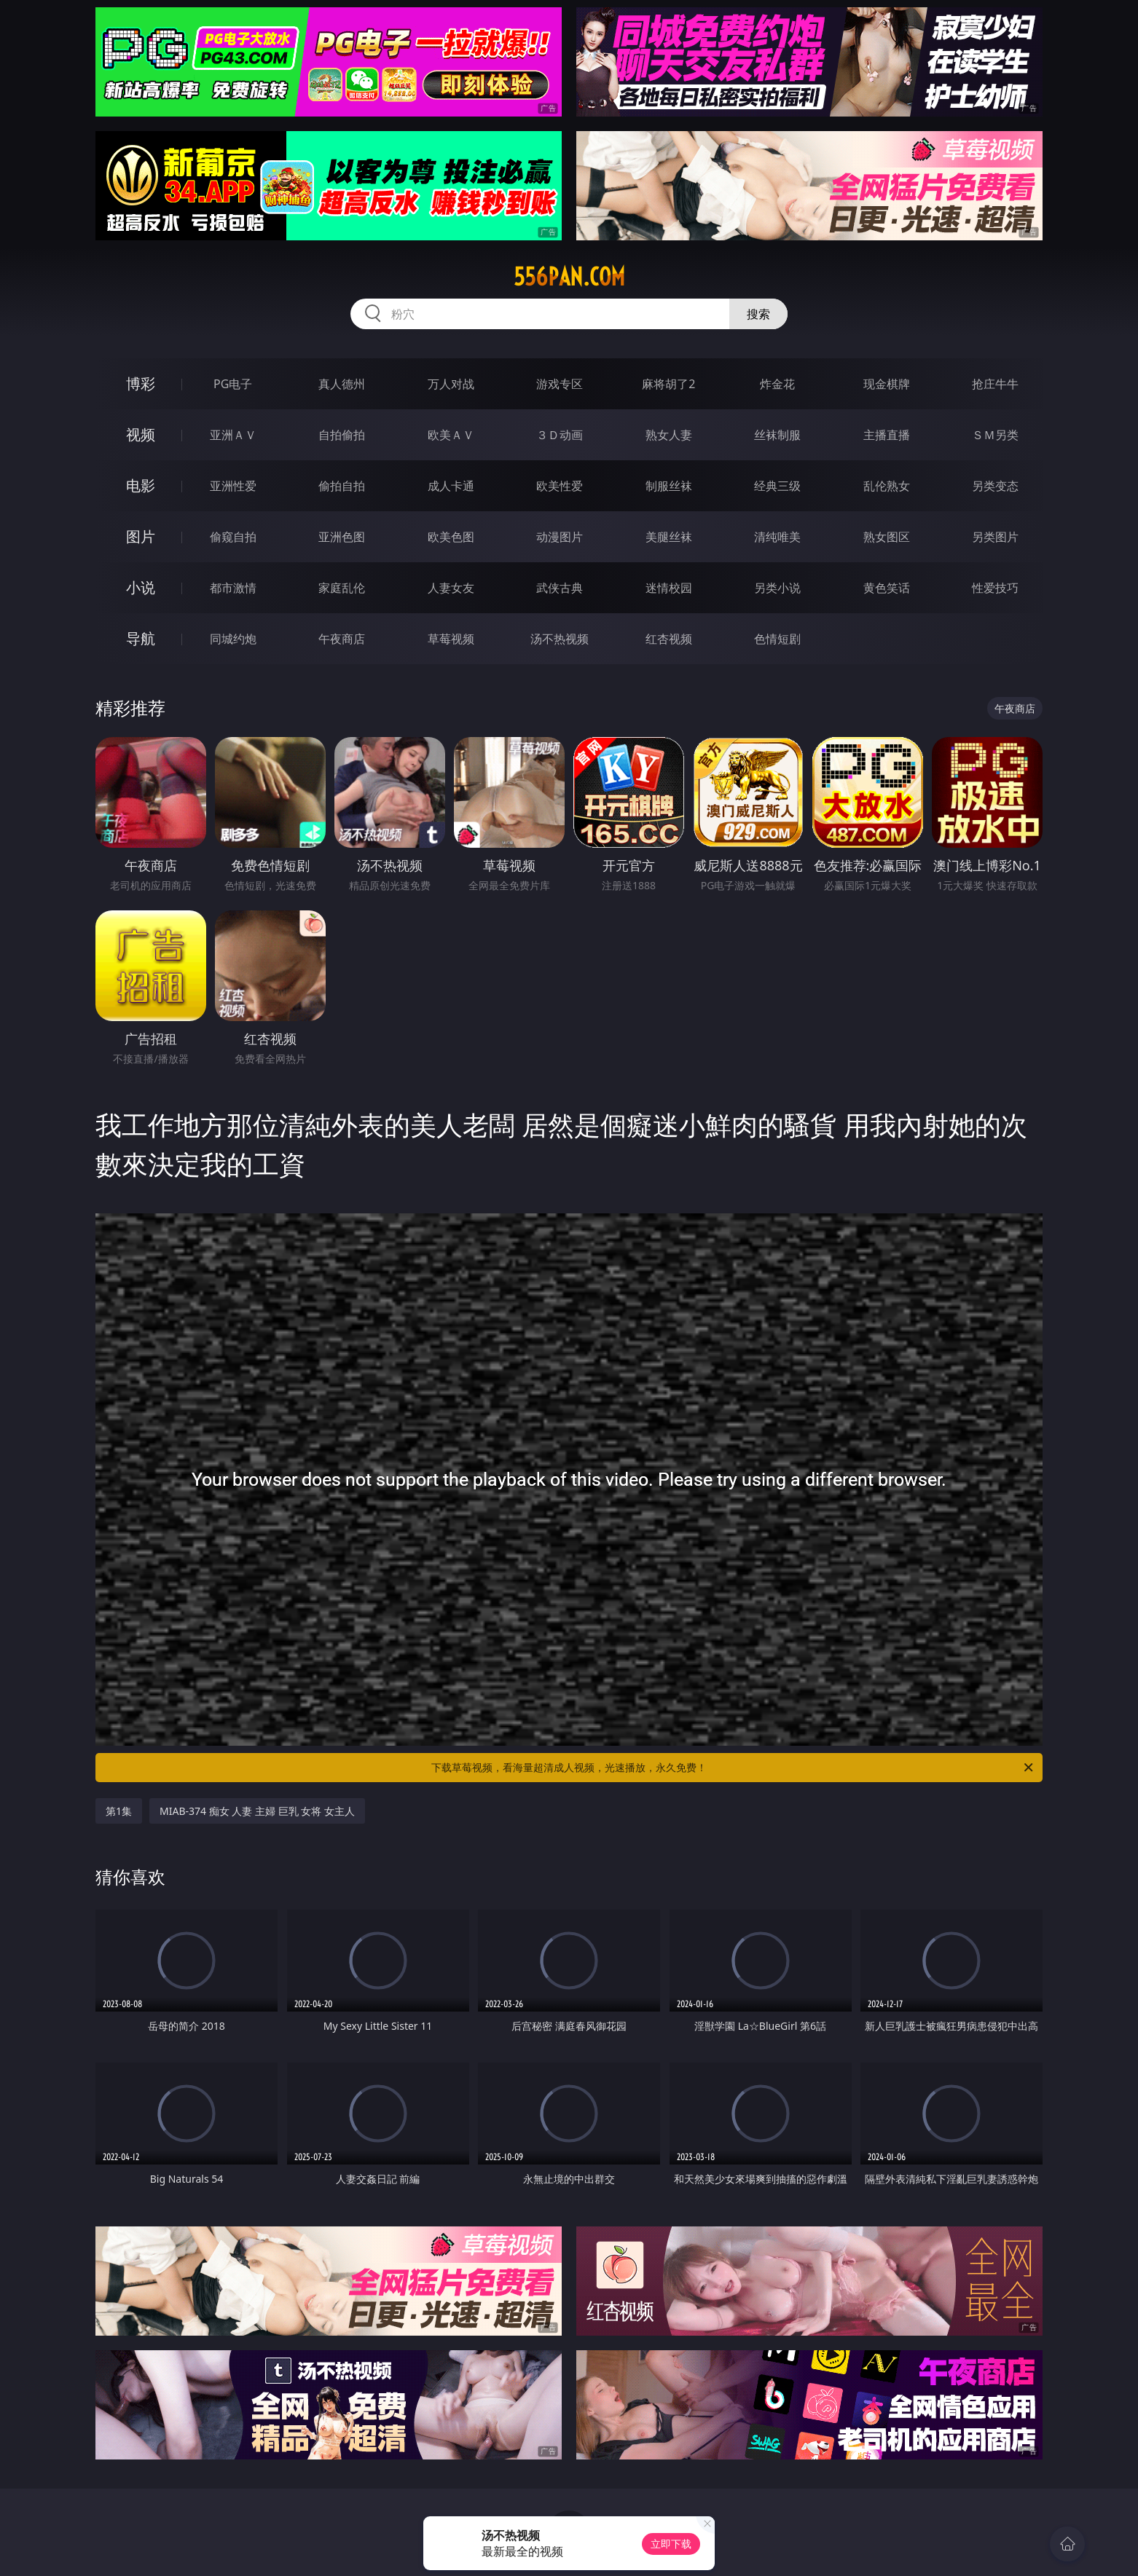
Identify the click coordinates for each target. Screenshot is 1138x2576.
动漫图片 (559, 537)
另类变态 (995, 486)
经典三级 (777, 486)
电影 (140, 485)
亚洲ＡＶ (233, 435)
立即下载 (671, 2544)
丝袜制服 (777, 435)
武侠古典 (559, 588)
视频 (140, 434)
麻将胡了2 (668, 384)
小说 (140, 587)
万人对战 (451, 384)
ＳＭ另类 (995, 435)
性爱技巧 (995, 588)
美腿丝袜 (668, 537)
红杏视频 (668, 639)
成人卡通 (451, 486)
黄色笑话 (886, 588)
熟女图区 (886, 537)
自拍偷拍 (341, 435)
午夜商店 (341, 639)
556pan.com (569, 276)
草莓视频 (451, 639)
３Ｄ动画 (559, 435)
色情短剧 (777, 639)
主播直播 (886, 435)
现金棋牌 (886, 384)
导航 (140, 638)
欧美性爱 (559, 486)
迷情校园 (668, 588)
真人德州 (341, 384)
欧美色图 (451, 537)
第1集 (119, 1811)
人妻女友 (451, 588)
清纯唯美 (777, 537)
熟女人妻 (668, 435)
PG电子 (232, 384)
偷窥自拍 (233, 537)
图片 (140, 536)
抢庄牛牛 (995, 384)
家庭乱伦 (341, 588)
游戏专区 (559, 384)
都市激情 (233, 588)
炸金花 (777, 384)
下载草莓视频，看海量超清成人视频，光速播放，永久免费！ (733, 1767)
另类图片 (995, 537)
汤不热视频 (559, 639)
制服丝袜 (668, 486)
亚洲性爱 (233, 486)
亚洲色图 (341, 537)
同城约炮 (233, 639)
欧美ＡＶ (451, 435)
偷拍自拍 (341, 486)
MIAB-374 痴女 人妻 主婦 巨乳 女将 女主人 (257, 1811)
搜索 (758, 314)
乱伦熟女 (886, 486)
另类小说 (777, 588)
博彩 (140, 383)
